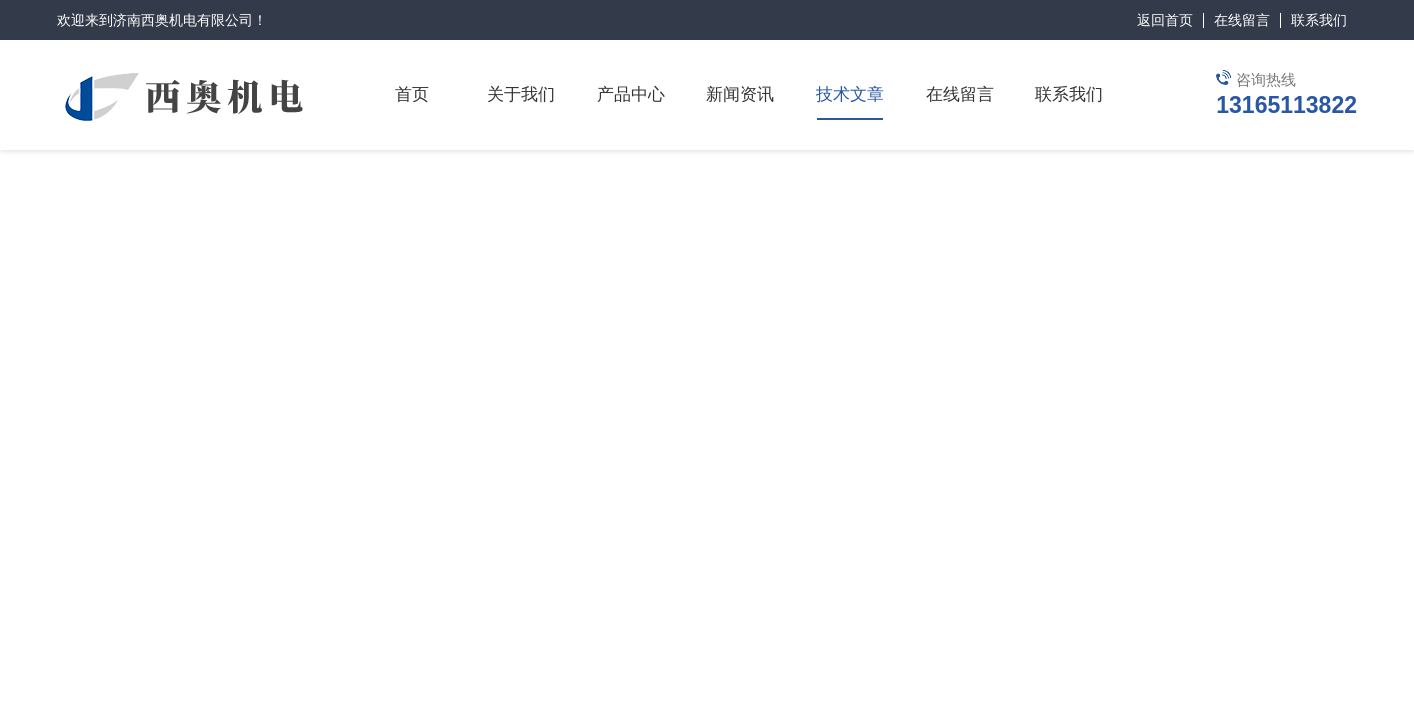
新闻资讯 (740, 94)
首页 (412, 94)
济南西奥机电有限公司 (183, 20)
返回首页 (1165, 20)
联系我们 (1319, 20)
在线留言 (1242, 20)
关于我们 (521, 94)
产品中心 (631, 94)
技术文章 (850, 94)
